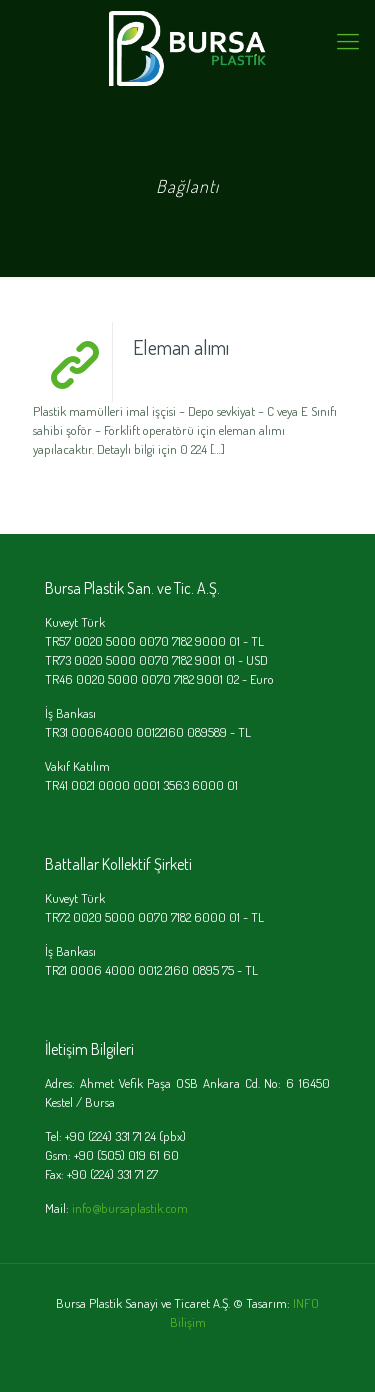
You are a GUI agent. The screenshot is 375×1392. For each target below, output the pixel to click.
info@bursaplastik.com (130, 1208)
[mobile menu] (348, 40)
